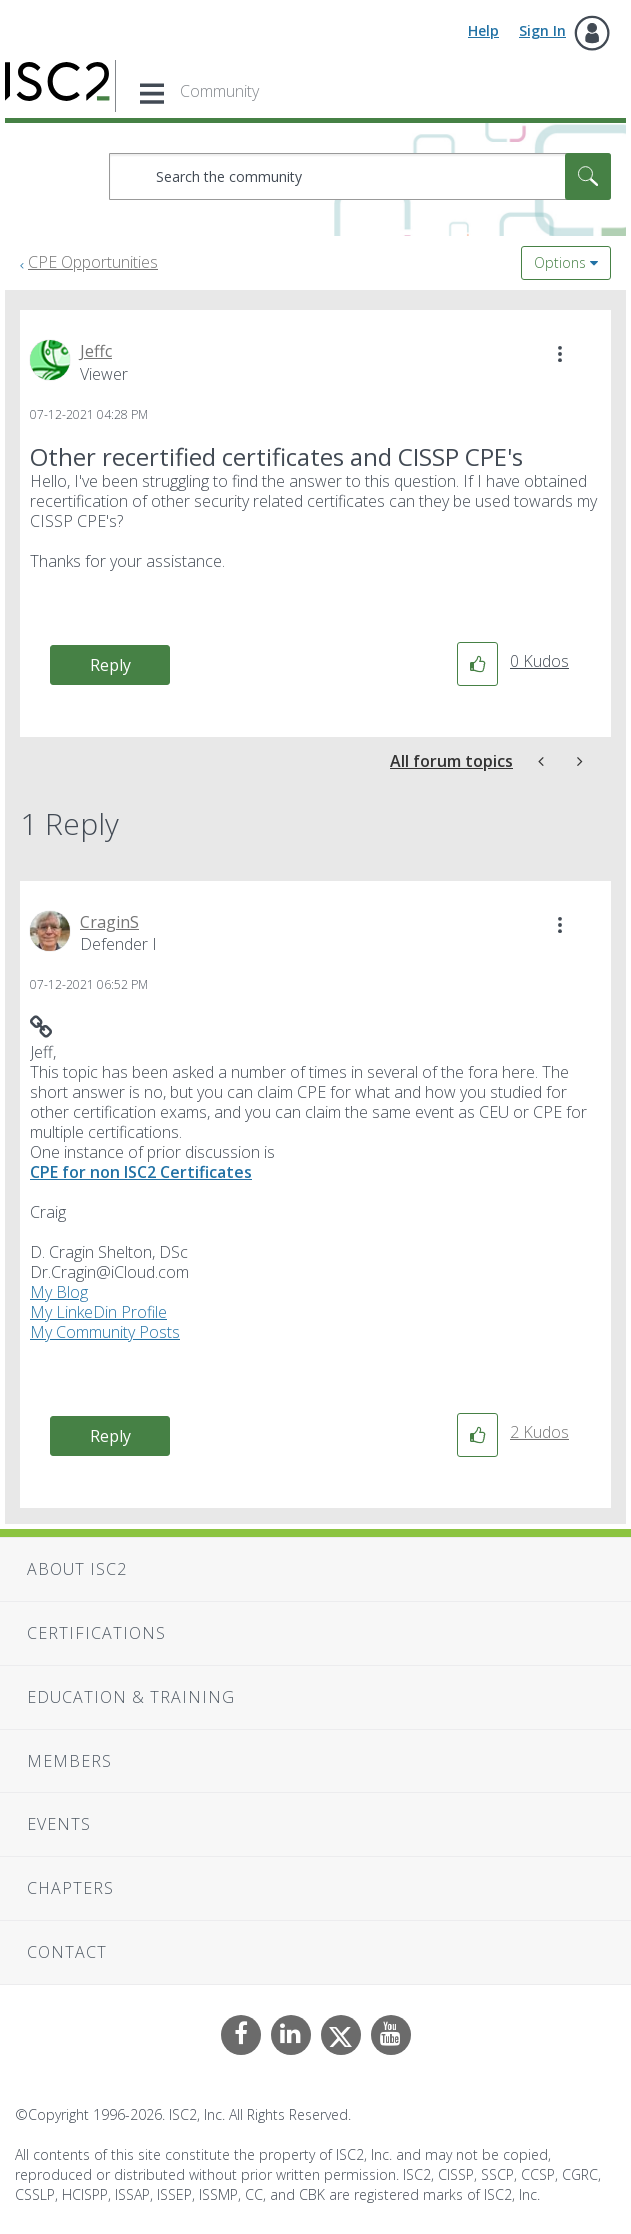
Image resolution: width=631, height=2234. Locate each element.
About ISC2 (77, 1569)
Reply (110, 665)
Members (69, 1761)
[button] (560, 354)
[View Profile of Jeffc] (96, 351)
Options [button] (560, 262)
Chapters (70, 1888)
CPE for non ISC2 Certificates (141, 1172)
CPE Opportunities (93, 262)
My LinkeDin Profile (98, 1312)
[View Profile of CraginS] (109, 922)
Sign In (542, 30)
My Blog (59, 1292)
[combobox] (360, 176)
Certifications (96, 1633)
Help (483, 30)
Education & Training (131, 1697)
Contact (67, 1952)
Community (219, 91)
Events (59, 1824)
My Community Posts (105, 1332)
